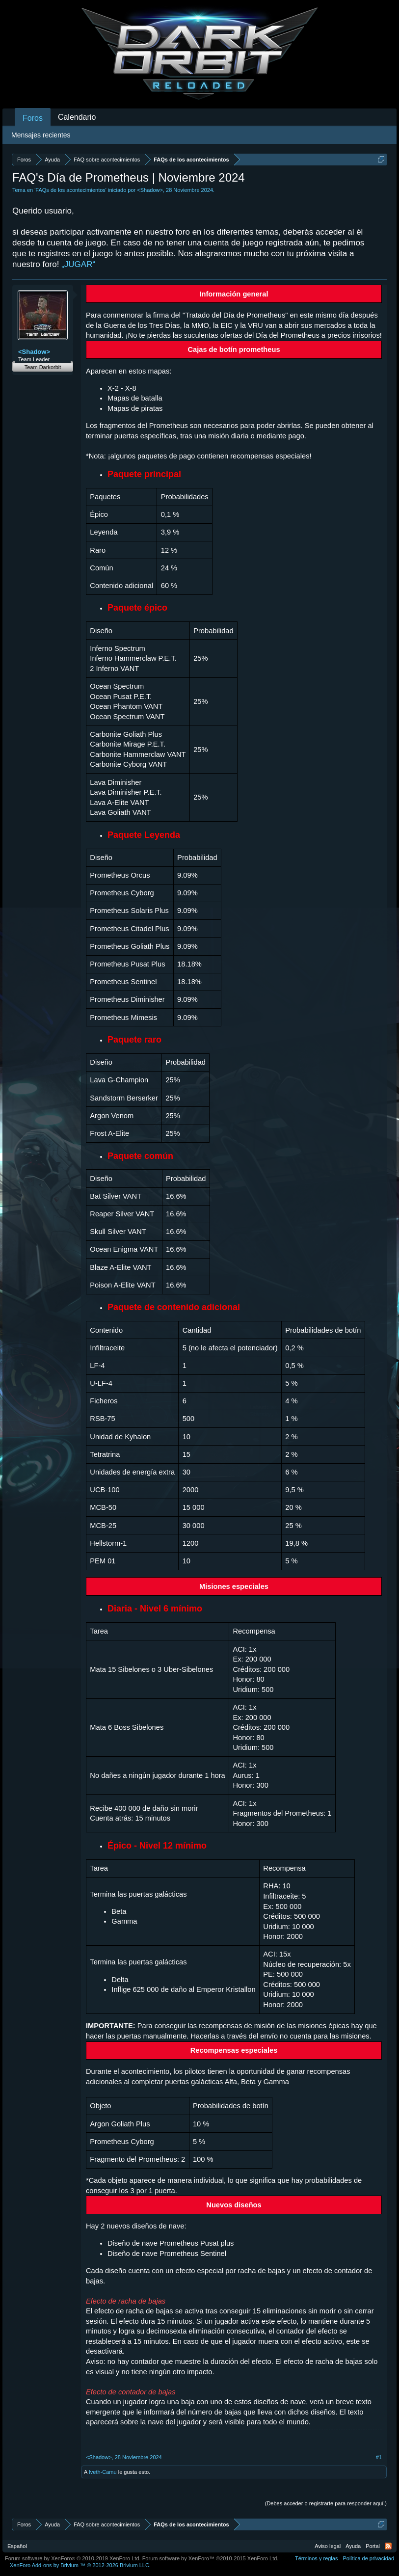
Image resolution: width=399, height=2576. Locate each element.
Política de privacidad (368, 2558)
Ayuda (353, 2546)
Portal (373, 2546)
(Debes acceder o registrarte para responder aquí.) (326, 2503)
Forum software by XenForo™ (210, 2558)
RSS (388, 2546)
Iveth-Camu (103, 2472)
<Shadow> (150, 190)
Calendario (77, 117)
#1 (379, 2457)
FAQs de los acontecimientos (70, 190)
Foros (33, 118)
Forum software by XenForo (73, 2558)
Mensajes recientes (41, 135)
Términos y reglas (316, 2558)
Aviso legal (328, 2546)
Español (17, 2546)
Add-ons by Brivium (80, 2565)
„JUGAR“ (78, 264)
